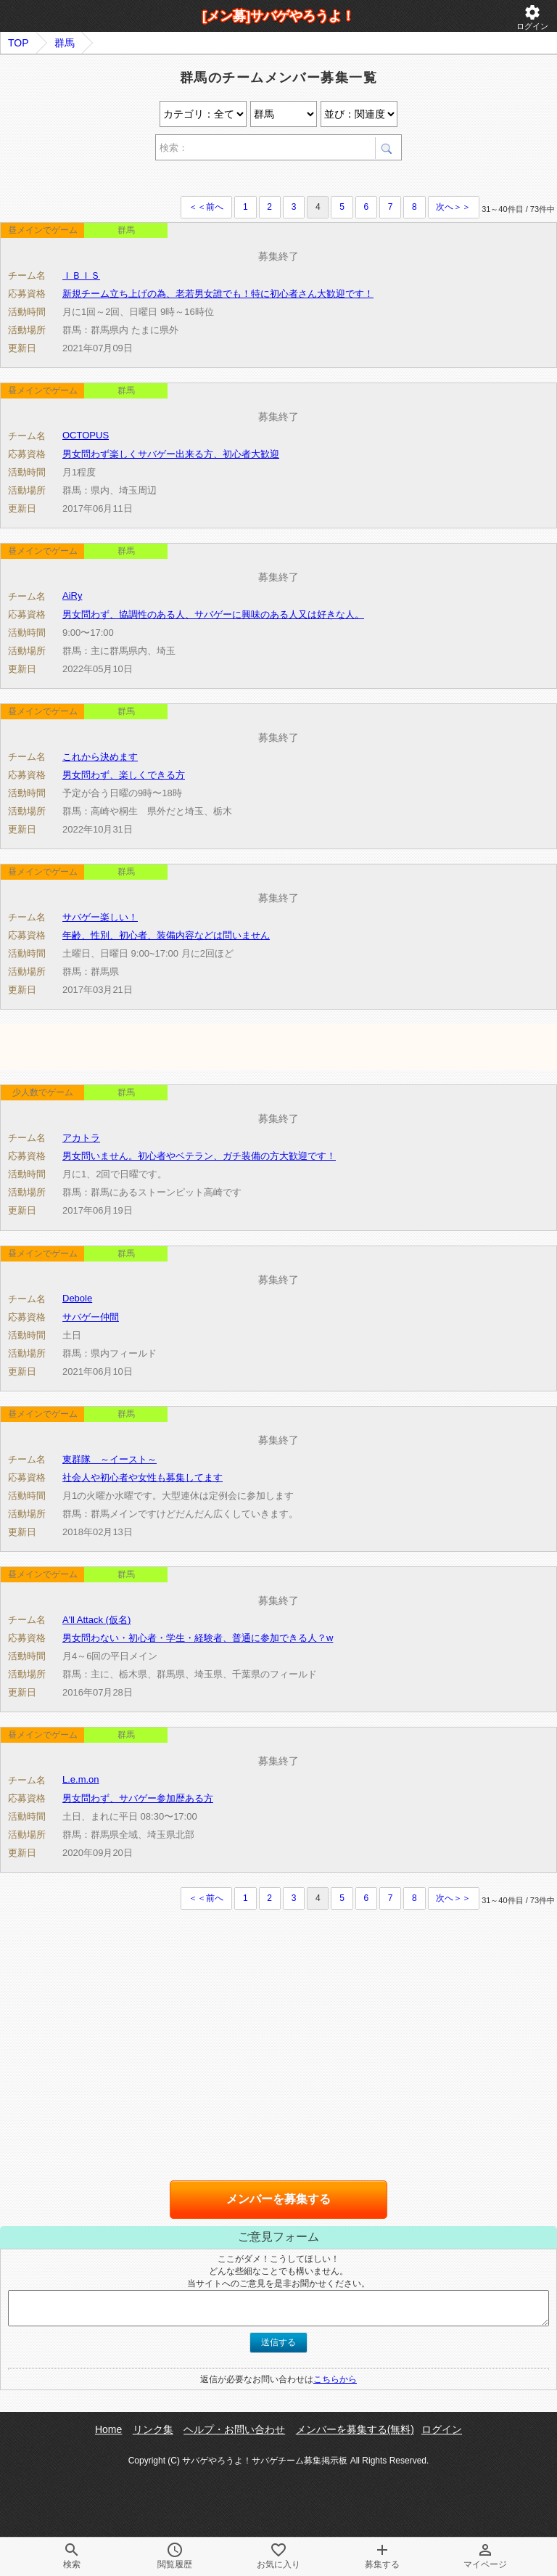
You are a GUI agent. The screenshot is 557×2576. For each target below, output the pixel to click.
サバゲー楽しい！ (100, 917)
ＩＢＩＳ (81, 275)
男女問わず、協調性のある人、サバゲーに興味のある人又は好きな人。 (213, 614)
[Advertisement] (169, 180)
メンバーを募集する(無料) (355, 2429)
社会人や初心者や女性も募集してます (142, 1477)
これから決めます (100, 756)
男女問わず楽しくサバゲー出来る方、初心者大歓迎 (170, 454)
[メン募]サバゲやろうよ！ (278, 16)
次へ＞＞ (453, 207)
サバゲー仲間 (90, 1317)
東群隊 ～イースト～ (109, 1459)
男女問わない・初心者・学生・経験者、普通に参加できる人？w (197, 1637)
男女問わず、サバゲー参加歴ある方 (137, 1798)
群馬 (64, 43)
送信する (278, 2342)
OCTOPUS (85, 435)
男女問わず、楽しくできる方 (123, 774)
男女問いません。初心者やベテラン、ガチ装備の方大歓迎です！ (199, 1155)
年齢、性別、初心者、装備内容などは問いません (166, 935)
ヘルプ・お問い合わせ (234, 2429)
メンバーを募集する (278, 2199)
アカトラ (81, 1137)
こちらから (335, 2379)
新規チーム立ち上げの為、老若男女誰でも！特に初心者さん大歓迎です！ (218, 293)
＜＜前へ (206, 207)
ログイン (532, 17)
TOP (18, 43)
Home (108, 2429)
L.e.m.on (80, 1779)
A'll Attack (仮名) (96, 1619)
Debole (77, 1298)
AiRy (72, 595)
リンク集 (153, 2429)
